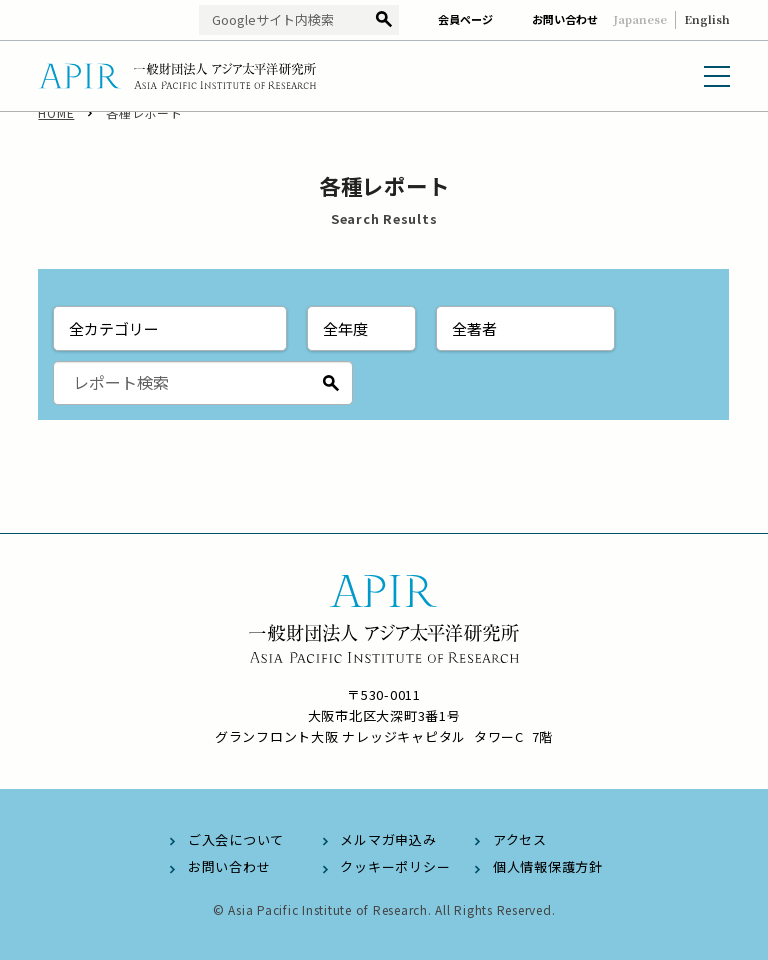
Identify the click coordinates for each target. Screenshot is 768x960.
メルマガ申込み (388, 839)
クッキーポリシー (395, 866)
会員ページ (465, 19)
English (707, 19)
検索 (383, 20)
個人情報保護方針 (548, 866)
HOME (56, 129)
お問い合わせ (565, 19)
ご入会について (236, 839)
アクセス (520, 839)
